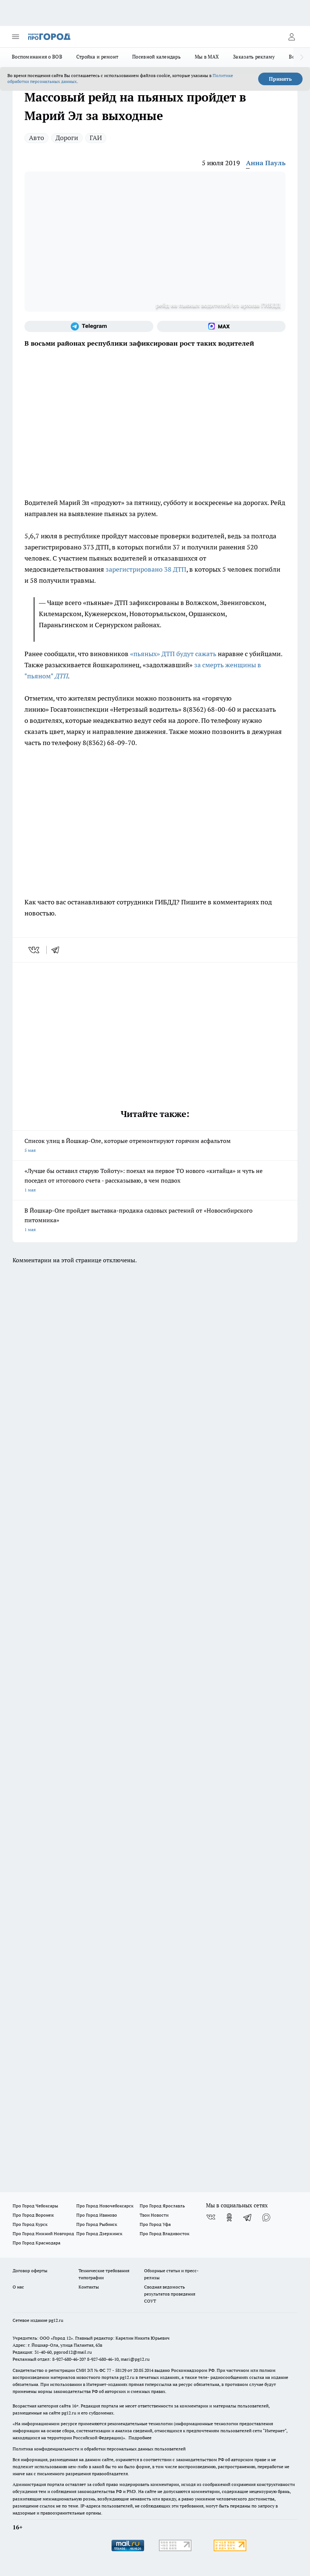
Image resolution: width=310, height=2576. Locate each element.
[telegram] (57, 950)
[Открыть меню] (15, 36)
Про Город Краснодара (36, 2243)
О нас (18, 2287)
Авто (36, 137)
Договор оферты (30, 2270)
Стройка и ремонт (97, 56)
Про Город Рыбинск (96, 2224)
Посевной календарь (156, 56)
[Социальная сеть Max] (221, 326)
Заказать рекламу (254, 56)
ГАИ (96, 137)
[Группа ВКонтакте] (210, 2217)
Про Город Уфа (155, 2224)
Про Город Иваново (96, 2215)
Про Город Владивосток (164, 2233)
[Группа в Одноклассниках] (229, 2217)
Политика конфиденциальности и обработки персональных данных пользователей (99, 2449)
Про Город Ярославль (162, 2205)
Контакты (89, 2287)
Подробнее (140, 2437)
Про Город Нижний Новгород (43, 2233)
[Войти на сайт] (291, 36)
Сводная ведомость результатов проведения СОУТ (169, 2294)
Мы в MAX (207, 56)
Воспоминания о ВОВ (37, 56)
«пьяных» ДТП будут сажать (174, 653)
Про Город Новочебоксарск (104, 2205)
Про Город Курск (30, 2224)
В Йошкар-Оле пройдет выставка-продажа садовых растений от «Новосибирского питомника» (155, 1220)
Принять (280, 79)
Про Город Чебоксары (35, 2205)
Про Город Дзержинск (99, 2233)
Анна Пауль (266, 163)
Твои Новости (154, 2215)
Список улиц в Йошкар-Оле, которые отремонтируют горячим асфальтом (155, 1146)
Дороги (67, 137)
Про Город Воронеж (33, 2215)
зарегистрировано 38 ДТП (146, 569)
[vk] (34, 950)
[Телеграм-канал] (88, 326)
